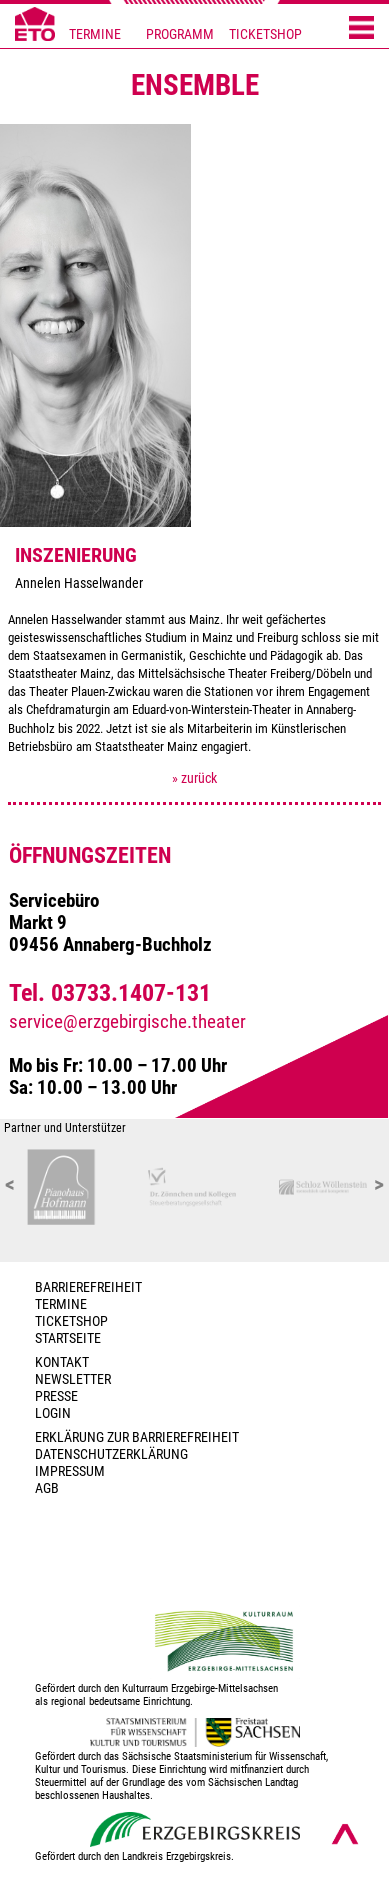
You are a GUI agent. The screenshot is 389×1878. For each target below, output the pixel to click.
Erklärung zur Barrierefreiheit (137, 1437)
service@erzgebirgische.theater (127, 1022)
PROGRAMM (180, 34)
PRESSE (56, 1396)
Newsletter (73, 1379)
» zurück (194, 778)
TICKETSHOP (265, 34)
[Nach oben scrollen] (345, 1834)
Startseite (68, 1338)
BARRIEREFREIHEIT (88, 1287)
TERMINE (95, 34)
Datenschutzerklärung (111, 1454)
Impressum (70, 1471)
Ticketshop (71, 1321)
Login (53, 1413)
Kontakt (62, 1362)
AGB (47, 1488)
